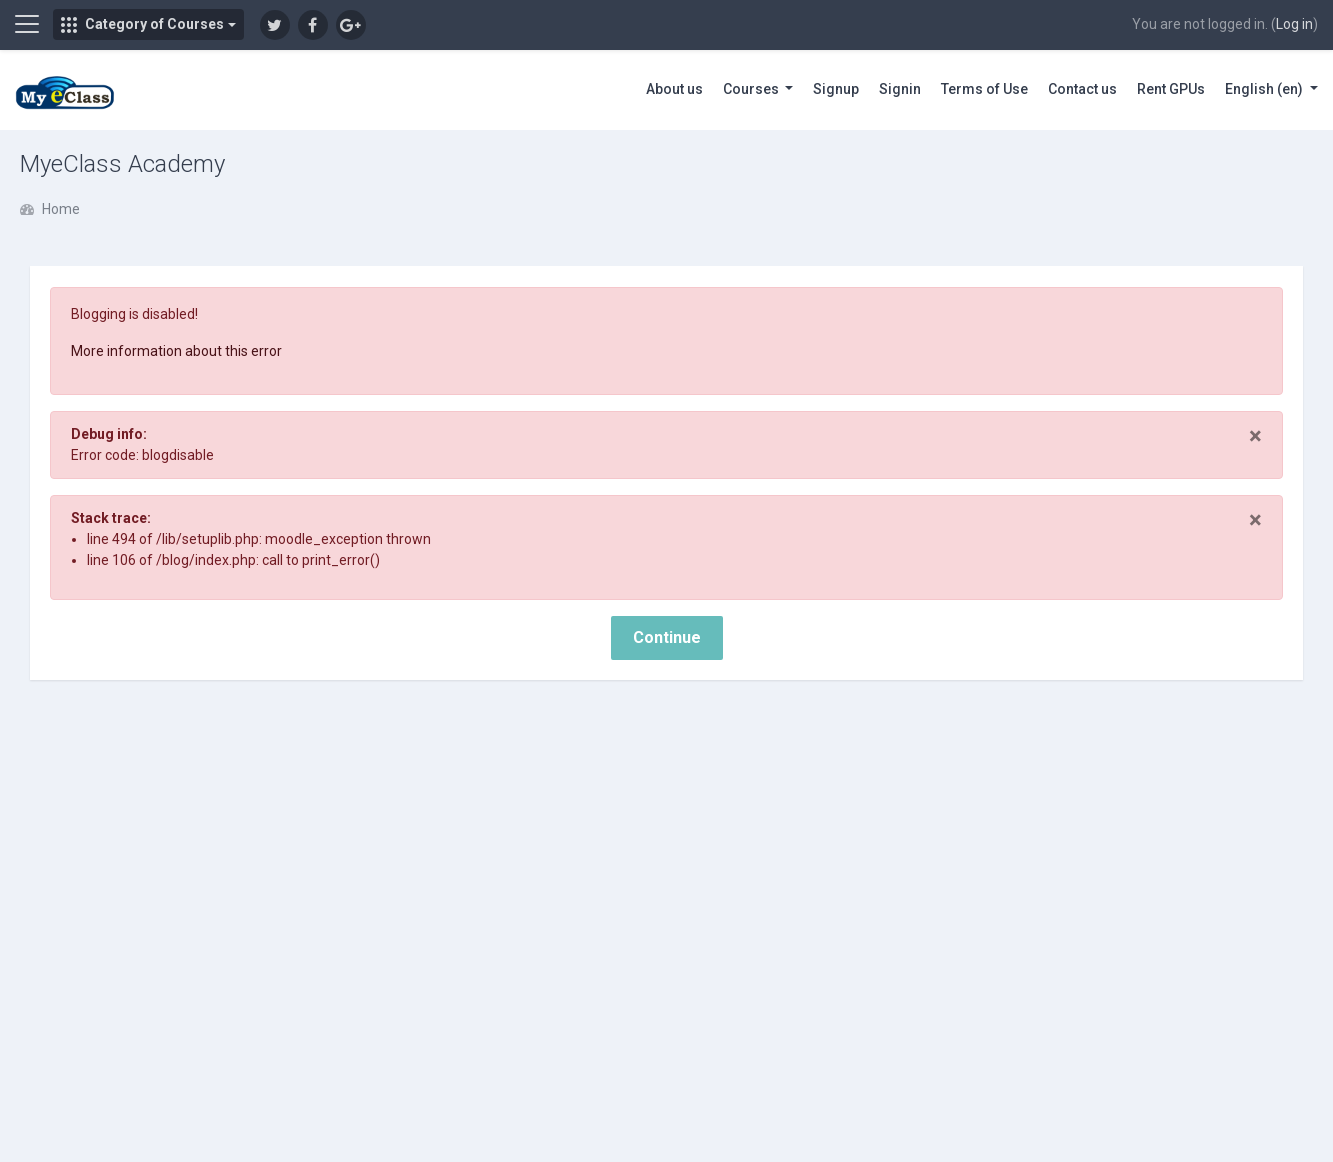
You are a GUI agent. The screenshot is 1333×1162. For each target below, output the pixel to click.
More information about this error (176, 351)
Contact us (1082, 89)
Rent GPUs (1171, 89)
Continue (667, 637)
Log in (1294, 24)
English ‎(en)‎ (1265, 89)
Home (61, 209)
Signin (900, 89)
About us (674, 89)
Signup (836, 89)
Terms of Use (984, 89)
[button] (148, 24)
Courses (752, 89)
